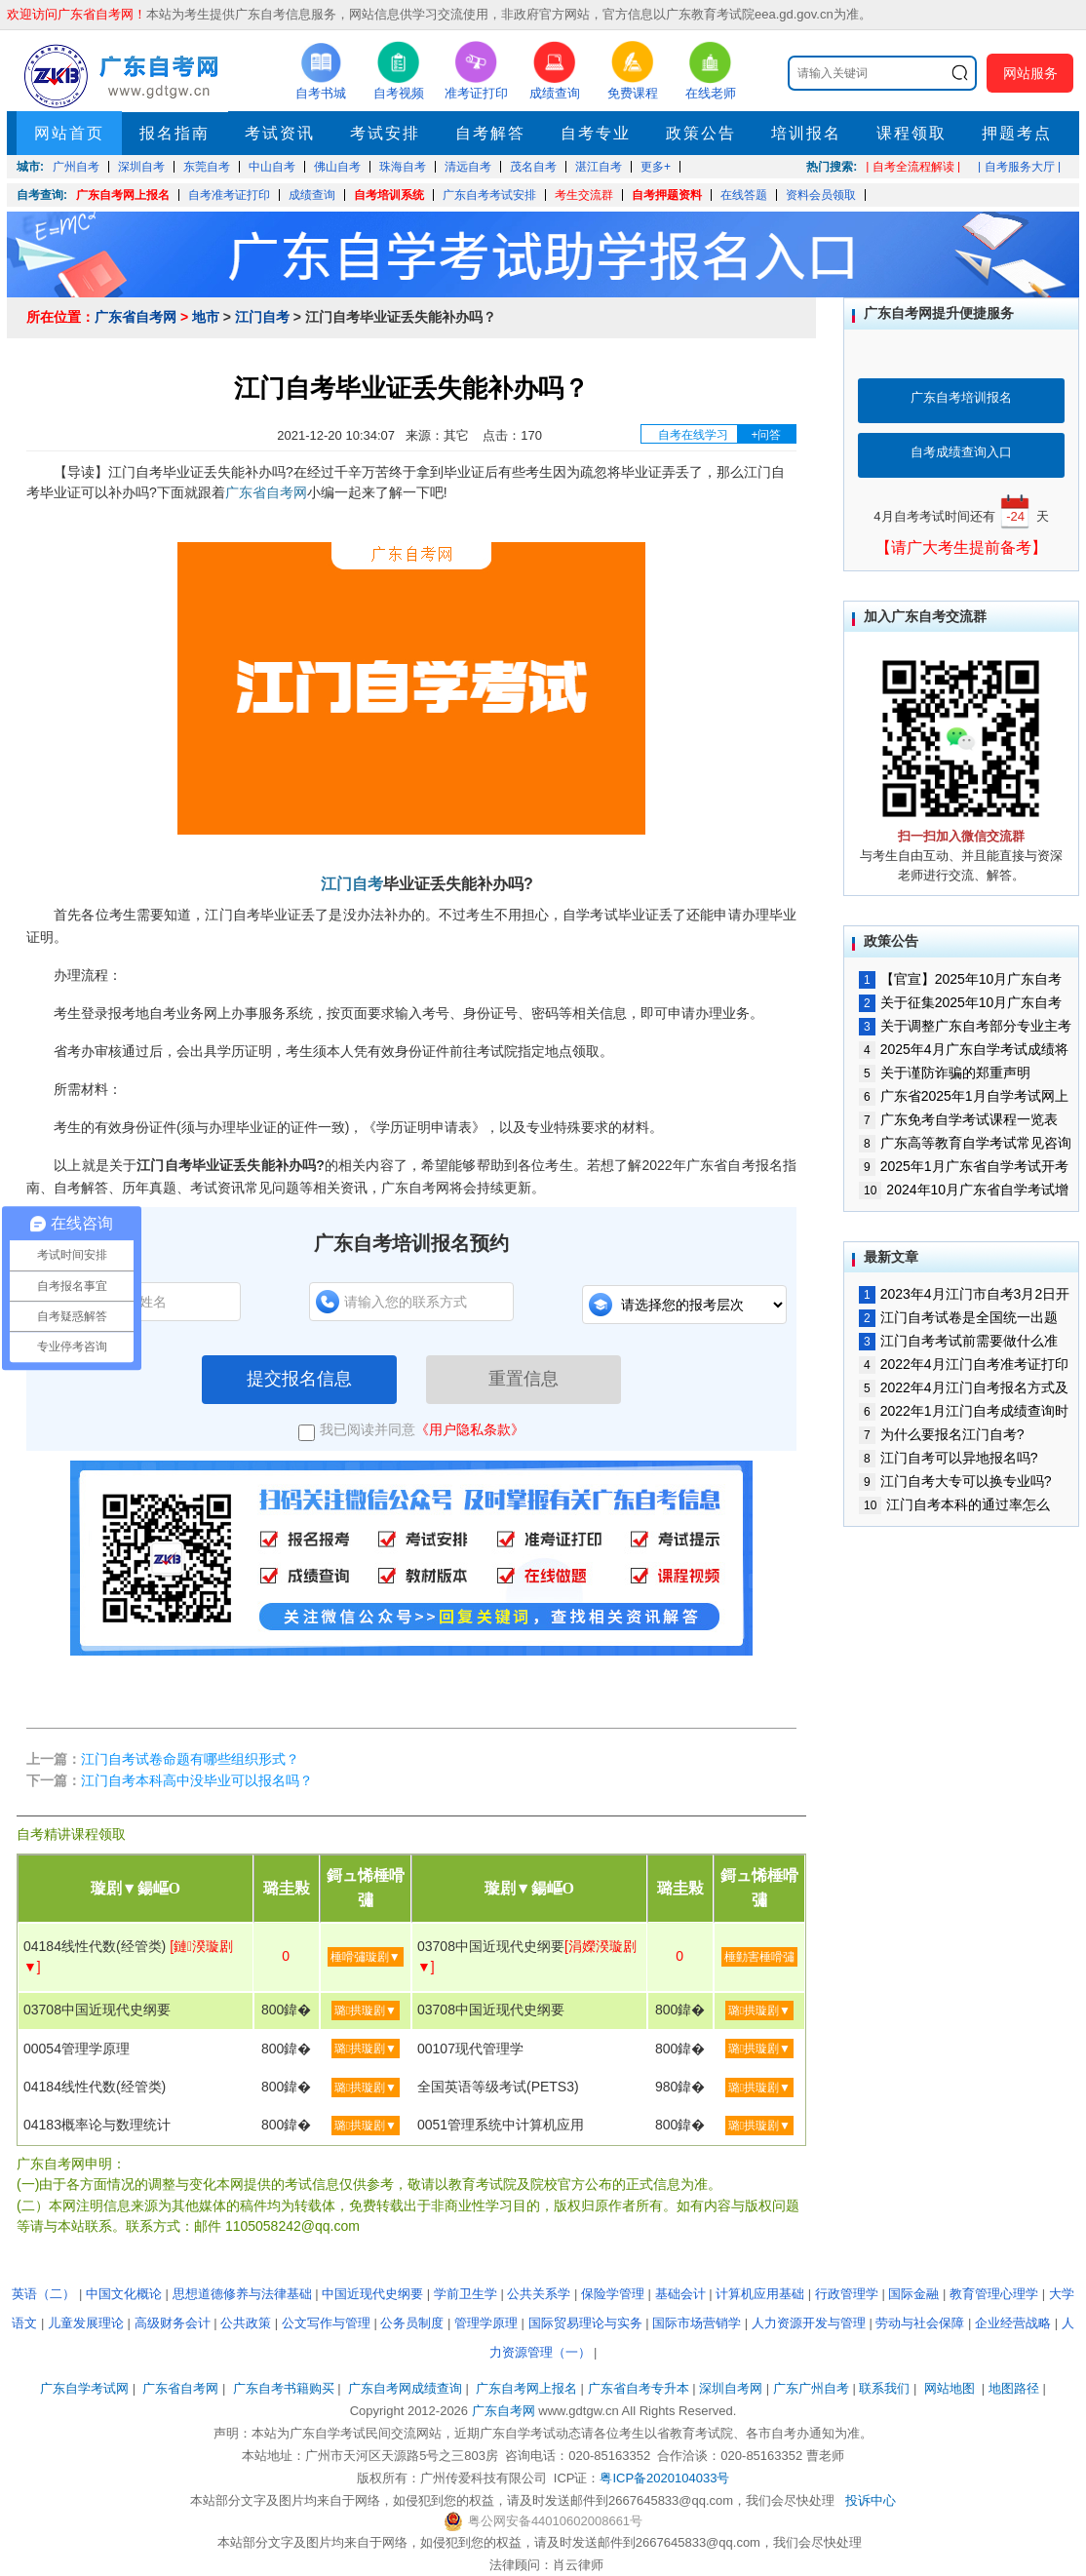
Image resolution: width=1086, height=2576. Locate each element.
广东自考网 (503, 2410)
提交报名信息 (299, 1378)
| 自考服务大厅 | (1019, 167)
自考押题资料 (667, 195)
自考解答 (490, 133)
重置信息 (523, 1378)
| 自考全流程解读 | (913, 167)
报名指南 (174, 133)
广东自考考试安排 (489, 195)
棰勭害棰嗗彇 (759, 1957)
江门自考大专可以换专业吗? (955, 1481)
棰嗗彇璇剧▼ (365, 1957)
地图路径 (1016, 2388)
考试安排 (385, 133)
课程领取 (911, 133)
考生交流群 (584, 195)
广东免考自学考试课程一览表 (958, 1119)
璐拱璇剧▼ (365, 2010)
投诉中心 (870, 2500)
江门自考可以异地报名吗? (948, 1457)
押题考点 (1017, 133)
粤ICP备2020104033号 (664, 2478)
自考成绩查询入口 (961, 452)
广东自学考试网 (84, 2388)
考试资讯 (280, 133)
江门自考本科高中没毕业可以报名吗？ (197, 1780)
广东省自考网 (135, 317)
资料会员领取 (821, 195)
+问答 (766, 435)
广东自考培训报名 (961, 397)
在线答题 (743, 195)
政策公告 (701, 133)
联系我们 (884, 2388)
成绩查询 (312, 195)
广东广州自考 (811, 2388)
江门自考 (262, 317)
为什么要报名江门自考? (941, 1434)
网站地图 (949, 2388)
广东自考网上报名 (123, 195)
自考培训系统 (389, 195)
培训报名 (806, 133)
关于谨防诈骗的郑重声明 (944, 1072)
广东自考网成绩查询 (405, 2388)
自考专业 (596, 133)
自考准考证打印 (229, 195)
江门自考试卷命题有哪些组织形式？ (190, 1759)
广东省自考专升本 (638, 2388)
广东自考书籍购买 (283, 2388)
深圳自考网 (730, 2388)
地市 (205, 317)
